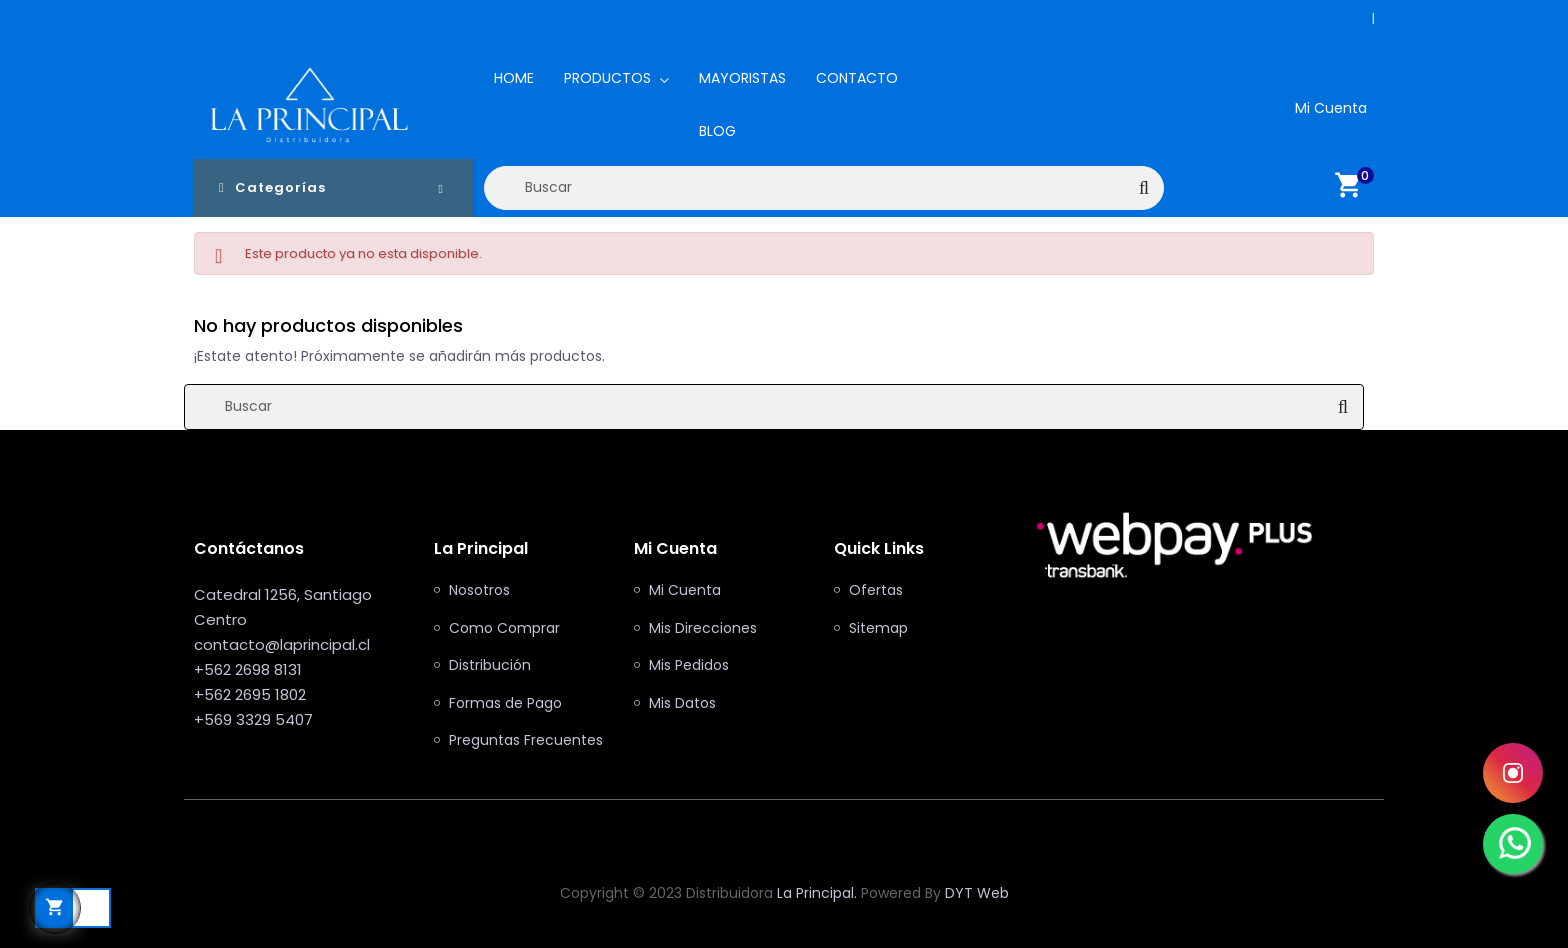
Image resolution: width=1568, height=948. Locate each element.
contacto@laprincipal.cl (282, 644)
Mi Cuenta (685, 591)
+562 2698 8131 (1364, 18)
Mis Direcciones (703, 629)
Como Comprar (504, 629)
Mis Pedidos (689, 666)
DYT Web (977, 893)
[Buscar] (824, 188)
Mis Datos (682, 704)
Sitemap (878, 629)
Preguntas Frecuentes (526, 741)
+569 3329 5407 (253, 719)
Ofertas (876, 591)
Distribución (490, 666)
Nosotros (479, 591)
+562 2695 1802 (250, 694)
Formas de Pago (505, 704)
